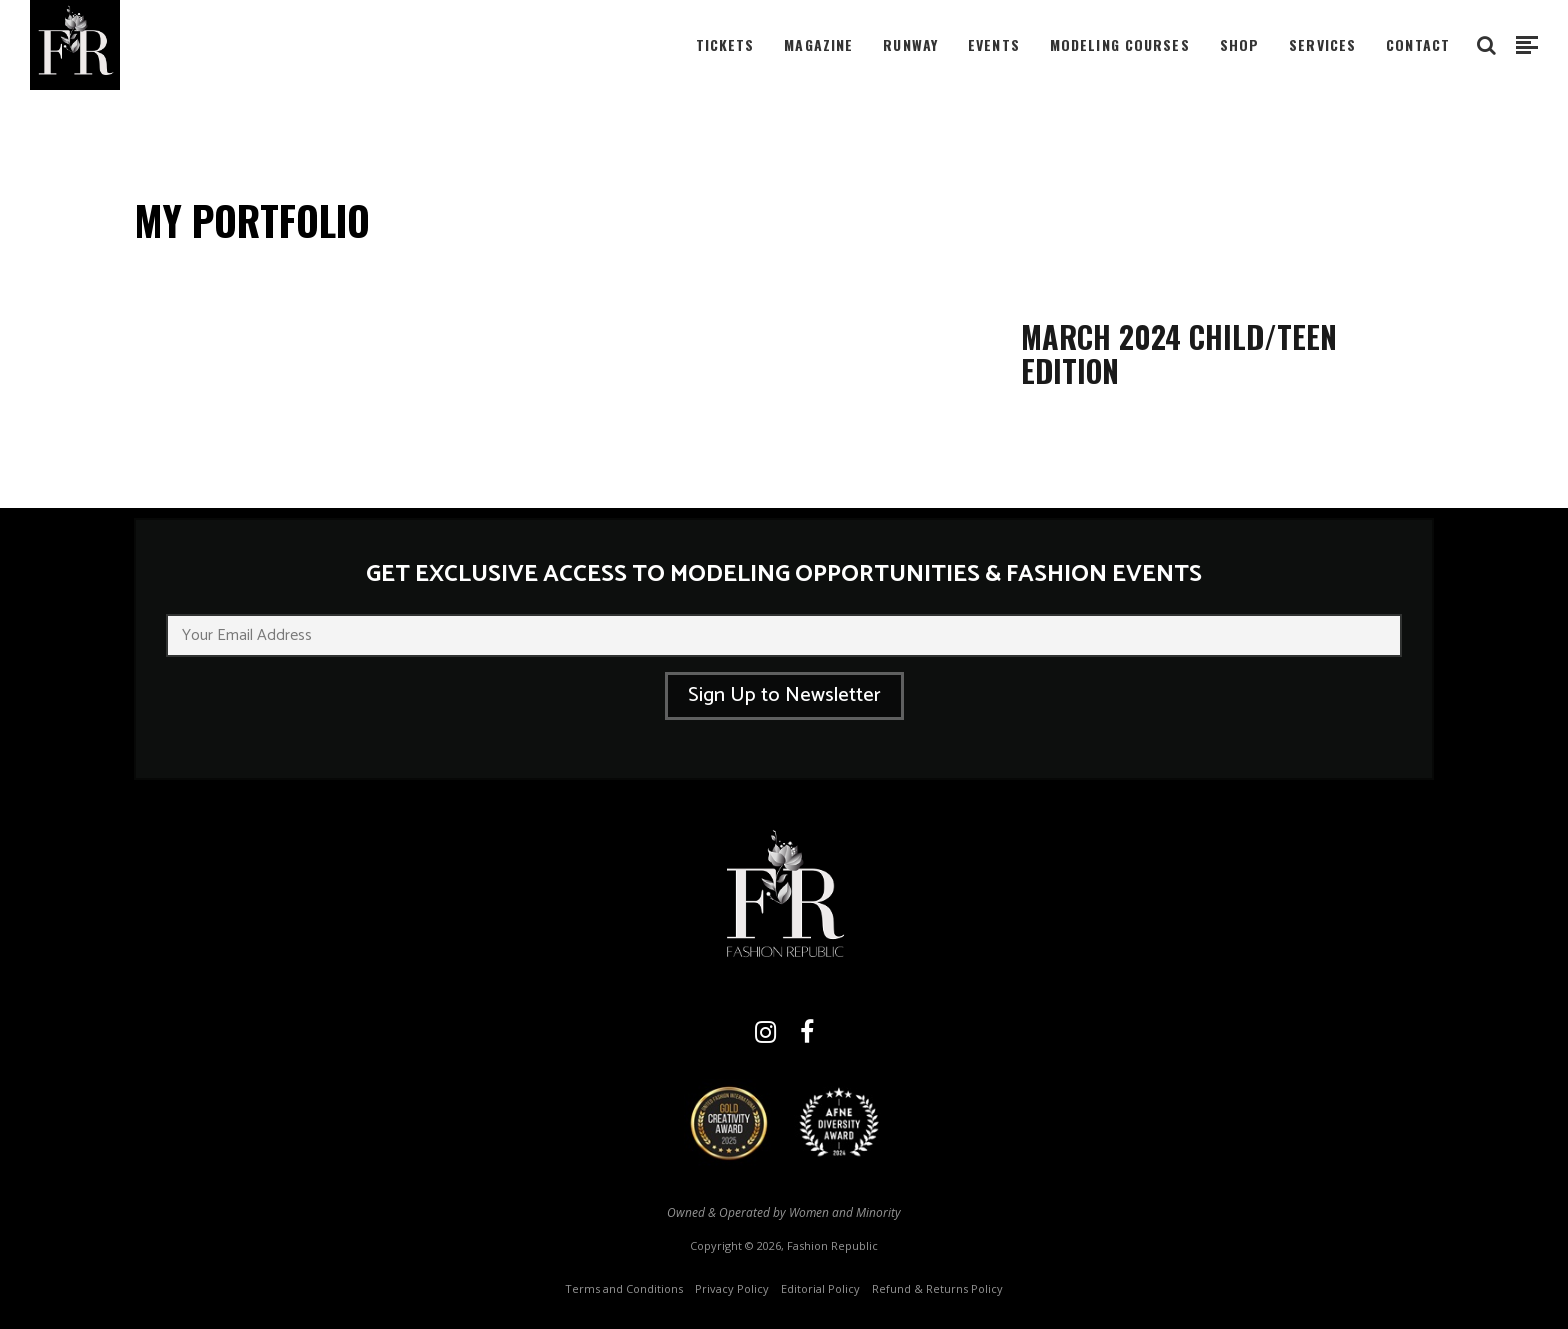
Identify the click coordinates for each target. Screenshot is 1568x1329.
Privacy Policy (732, 1288)
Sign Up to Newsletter (784, 695)
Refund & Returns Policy (937, 1288)
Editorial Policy (820, 1288)
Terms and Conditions (624, 1288)
